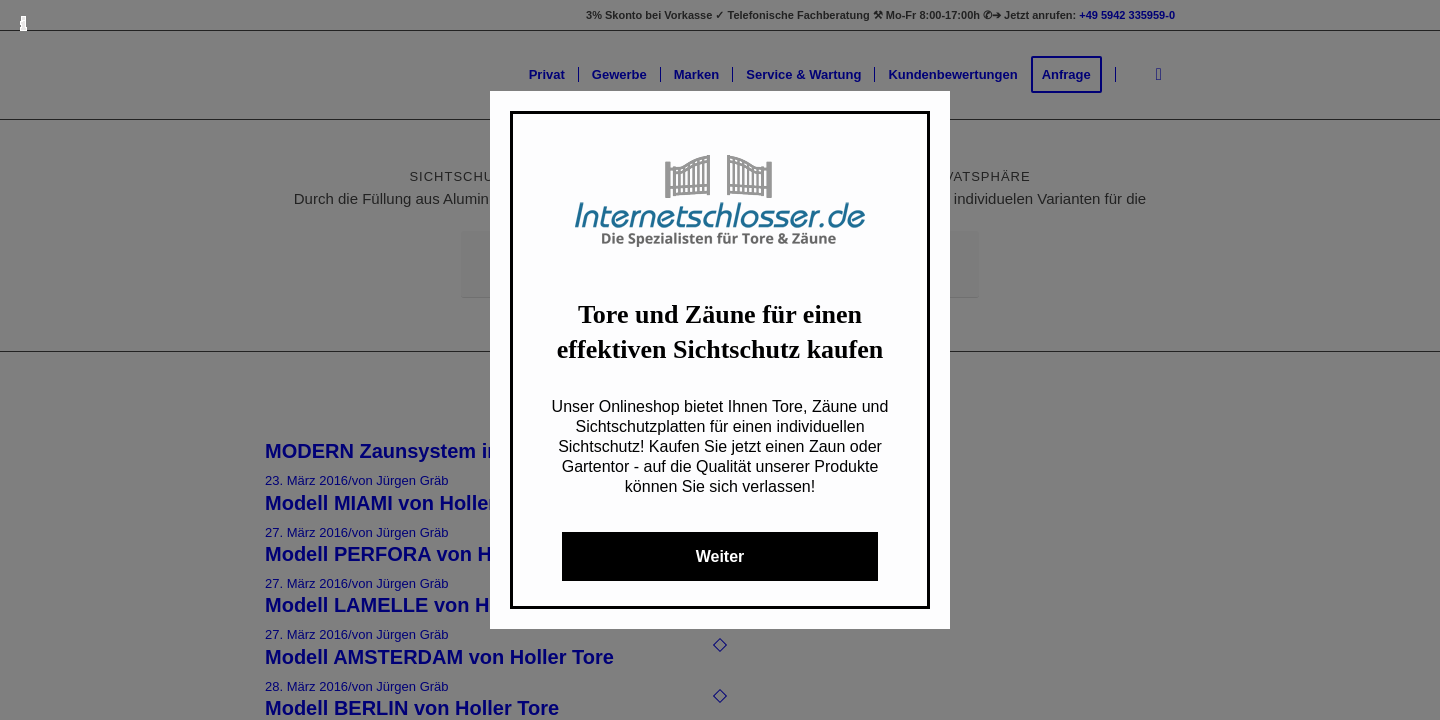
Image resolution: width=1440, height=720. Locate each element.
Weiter (720, 556)
